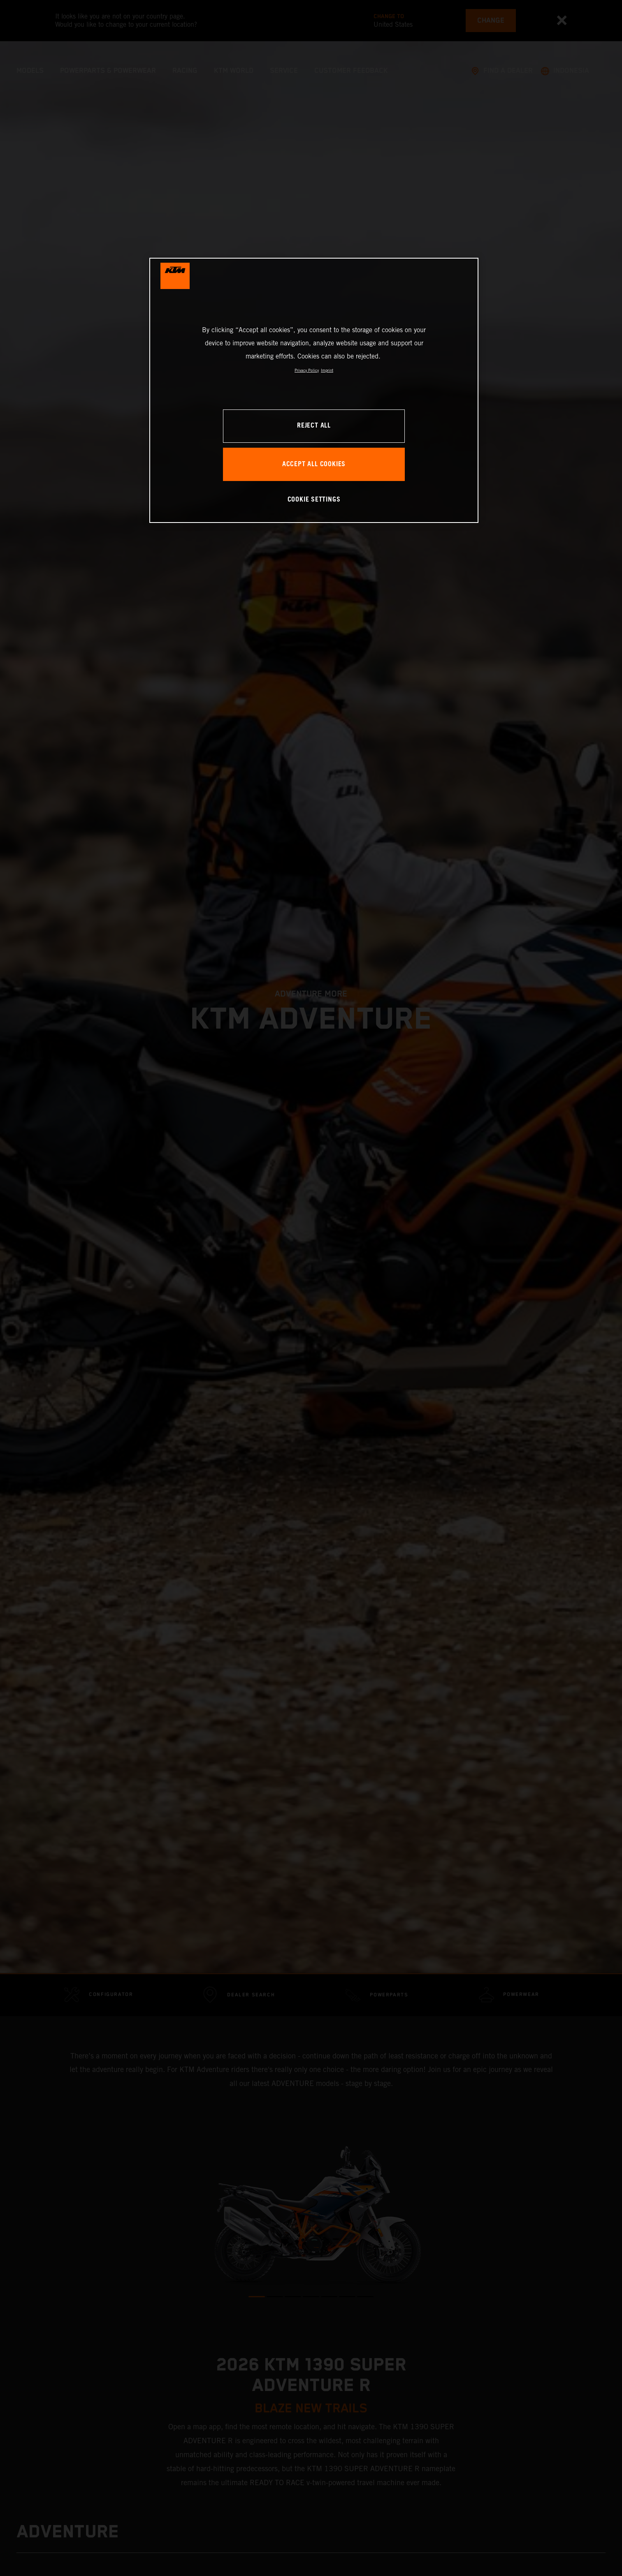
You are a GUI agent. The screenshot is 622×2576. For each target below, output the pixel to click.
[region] (313, 390)
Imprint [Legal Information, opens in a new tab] (327, 370)
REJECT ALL (314, 425)
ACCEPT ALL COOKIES (314, 464)
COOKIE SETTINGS (314, 499)
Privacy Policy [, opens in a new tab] (307, 370)
